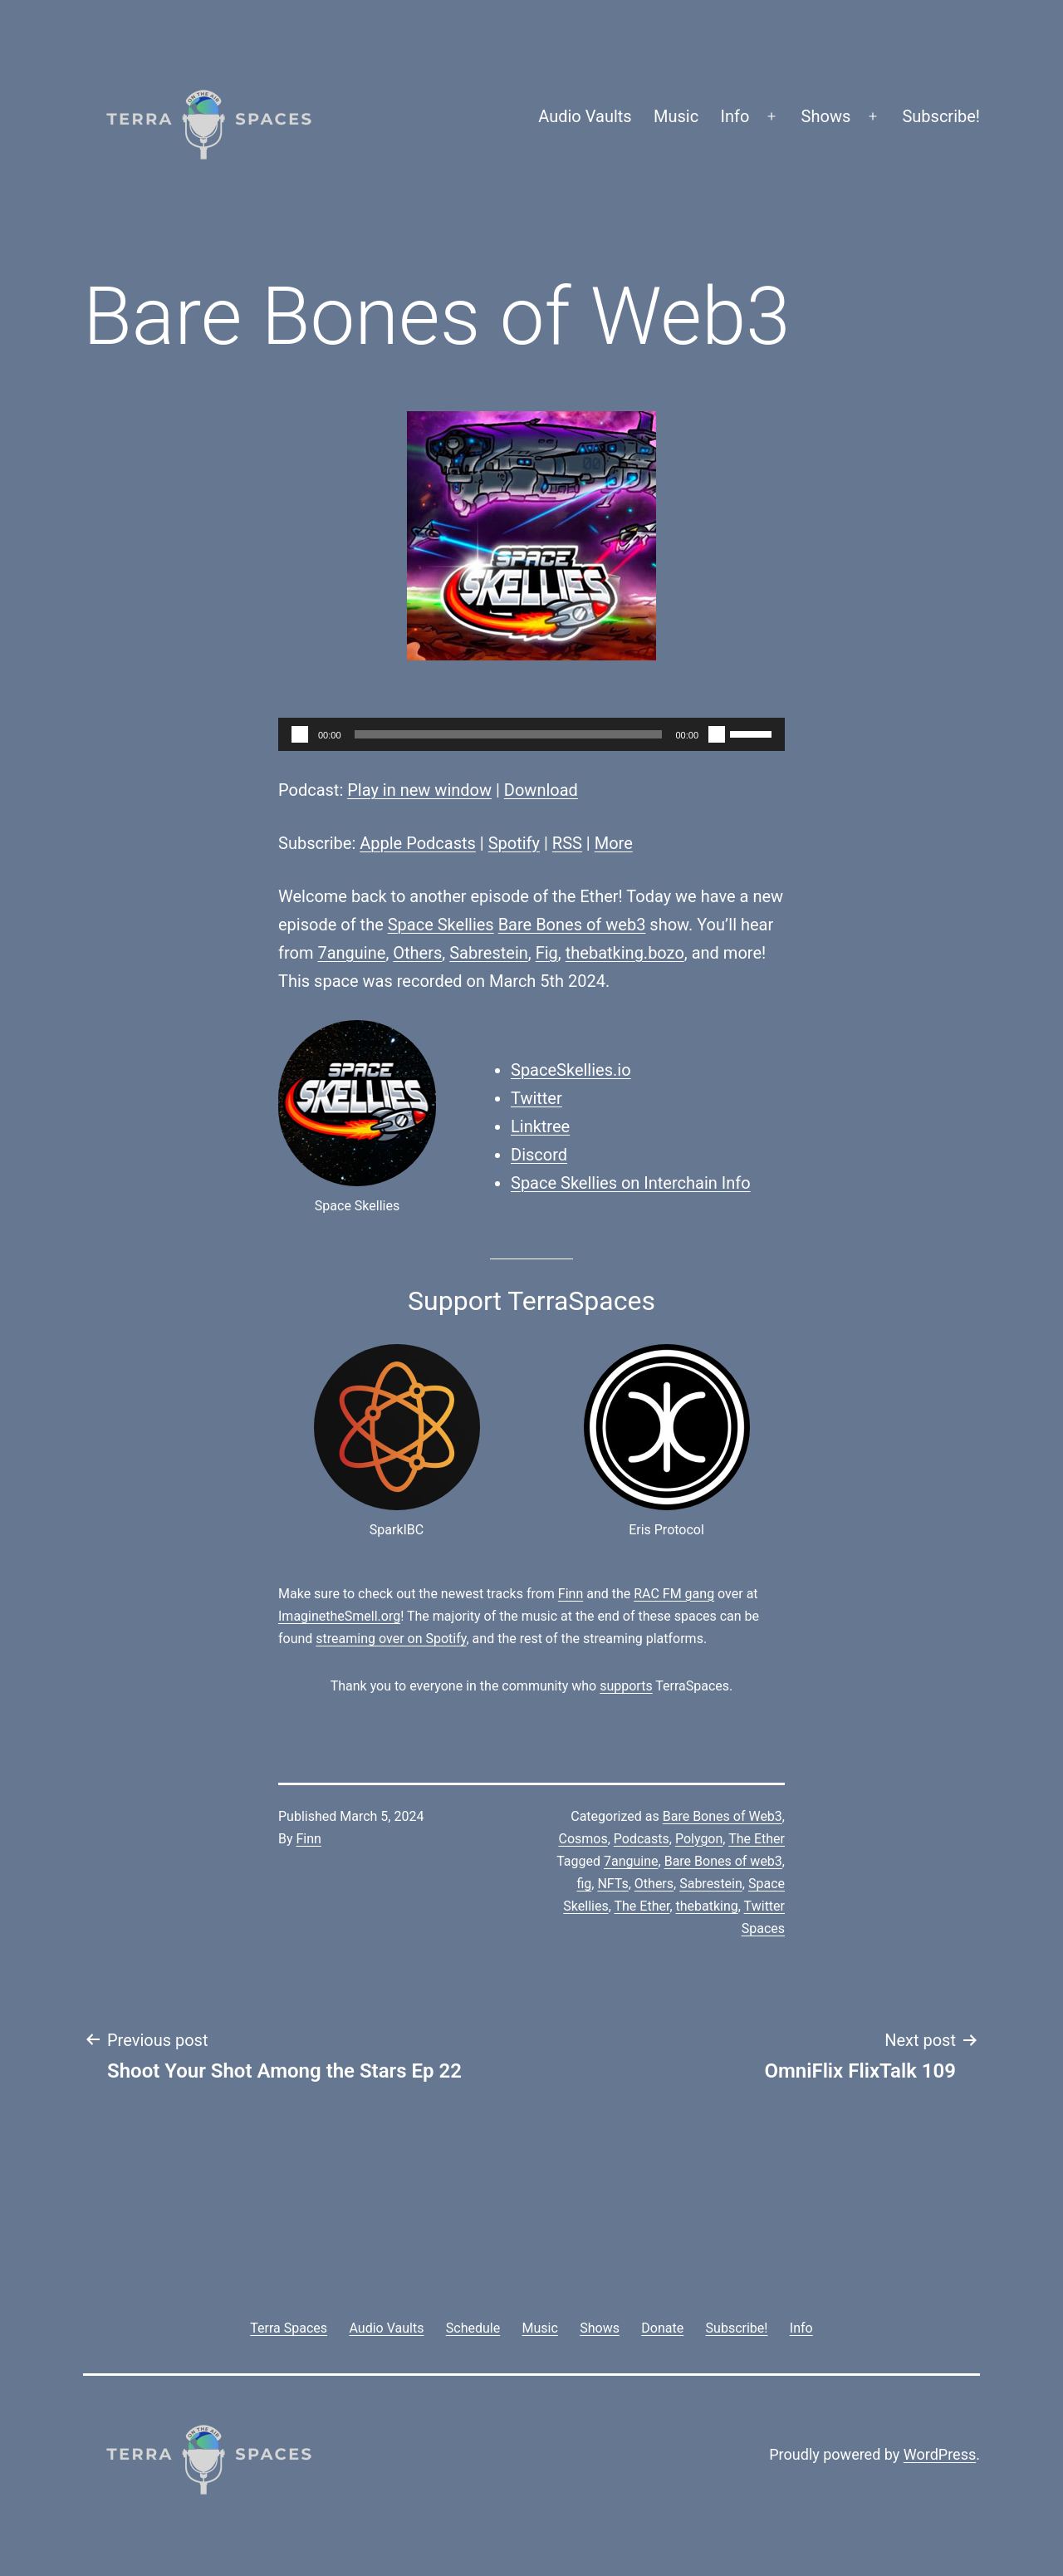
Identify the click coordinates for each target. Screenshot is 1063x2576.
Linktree (540, 1126)
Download (541, 790)
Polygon (699, 1839)
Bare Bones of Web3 (722, 1816)
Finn (570, 1594)
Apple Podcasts (418, 843)
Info (735, 116)
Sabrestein (488, 953)
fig (583, 1884)
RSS (567, 843)
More (614, 843)
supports (626, 1686)
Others (417, 953)
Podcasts (641, 1839)
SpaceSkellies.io (571, 1070)
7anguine (351, 953)
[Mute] (716, 734)
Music (676, 116)
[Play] (299, 734)
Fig (547, 953)
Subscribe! (941, 116)
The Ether (756, 1839)
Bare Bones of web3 (572, 925)
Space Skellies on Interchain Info (631, 1183)
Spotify (514, 843)
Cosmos (582, 1839)
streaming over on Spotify (391, 1638)
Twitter (536, 1098)
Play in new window (419, 790)
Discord (539, 1155)
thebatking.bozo (625, 953)
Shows (826, 116)
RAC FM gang (674, 1594)
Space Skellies (441, 925)
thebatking (707, 1906)
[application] (531, 734)
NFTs (612, 1884)
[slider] (509, 734)
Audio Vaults (584, 116)
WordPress (940, 2454)
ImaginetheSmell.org (339, 1616)
